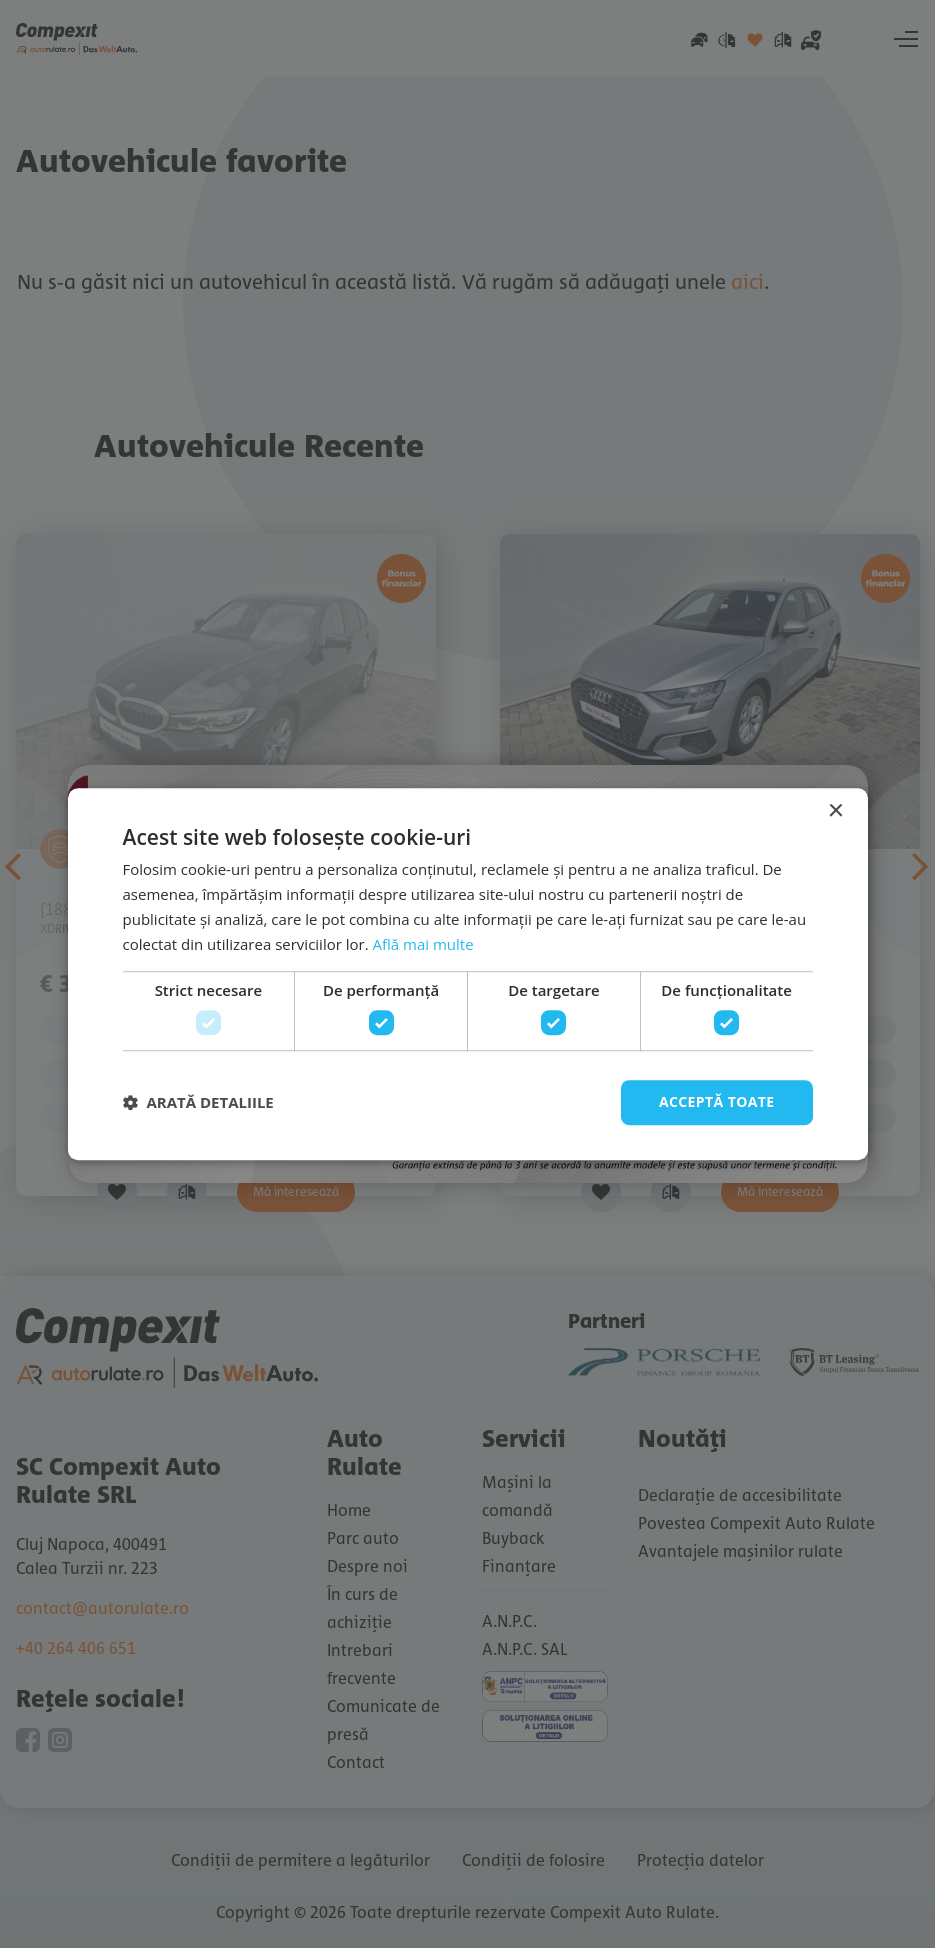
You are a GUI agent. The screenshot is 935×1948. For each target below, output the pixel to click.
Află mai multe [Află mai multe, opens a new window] (423, 944)
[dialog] (467, 974)
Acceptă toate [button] (717, 1101)
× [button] (835, 811)
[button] (198, 1102)
